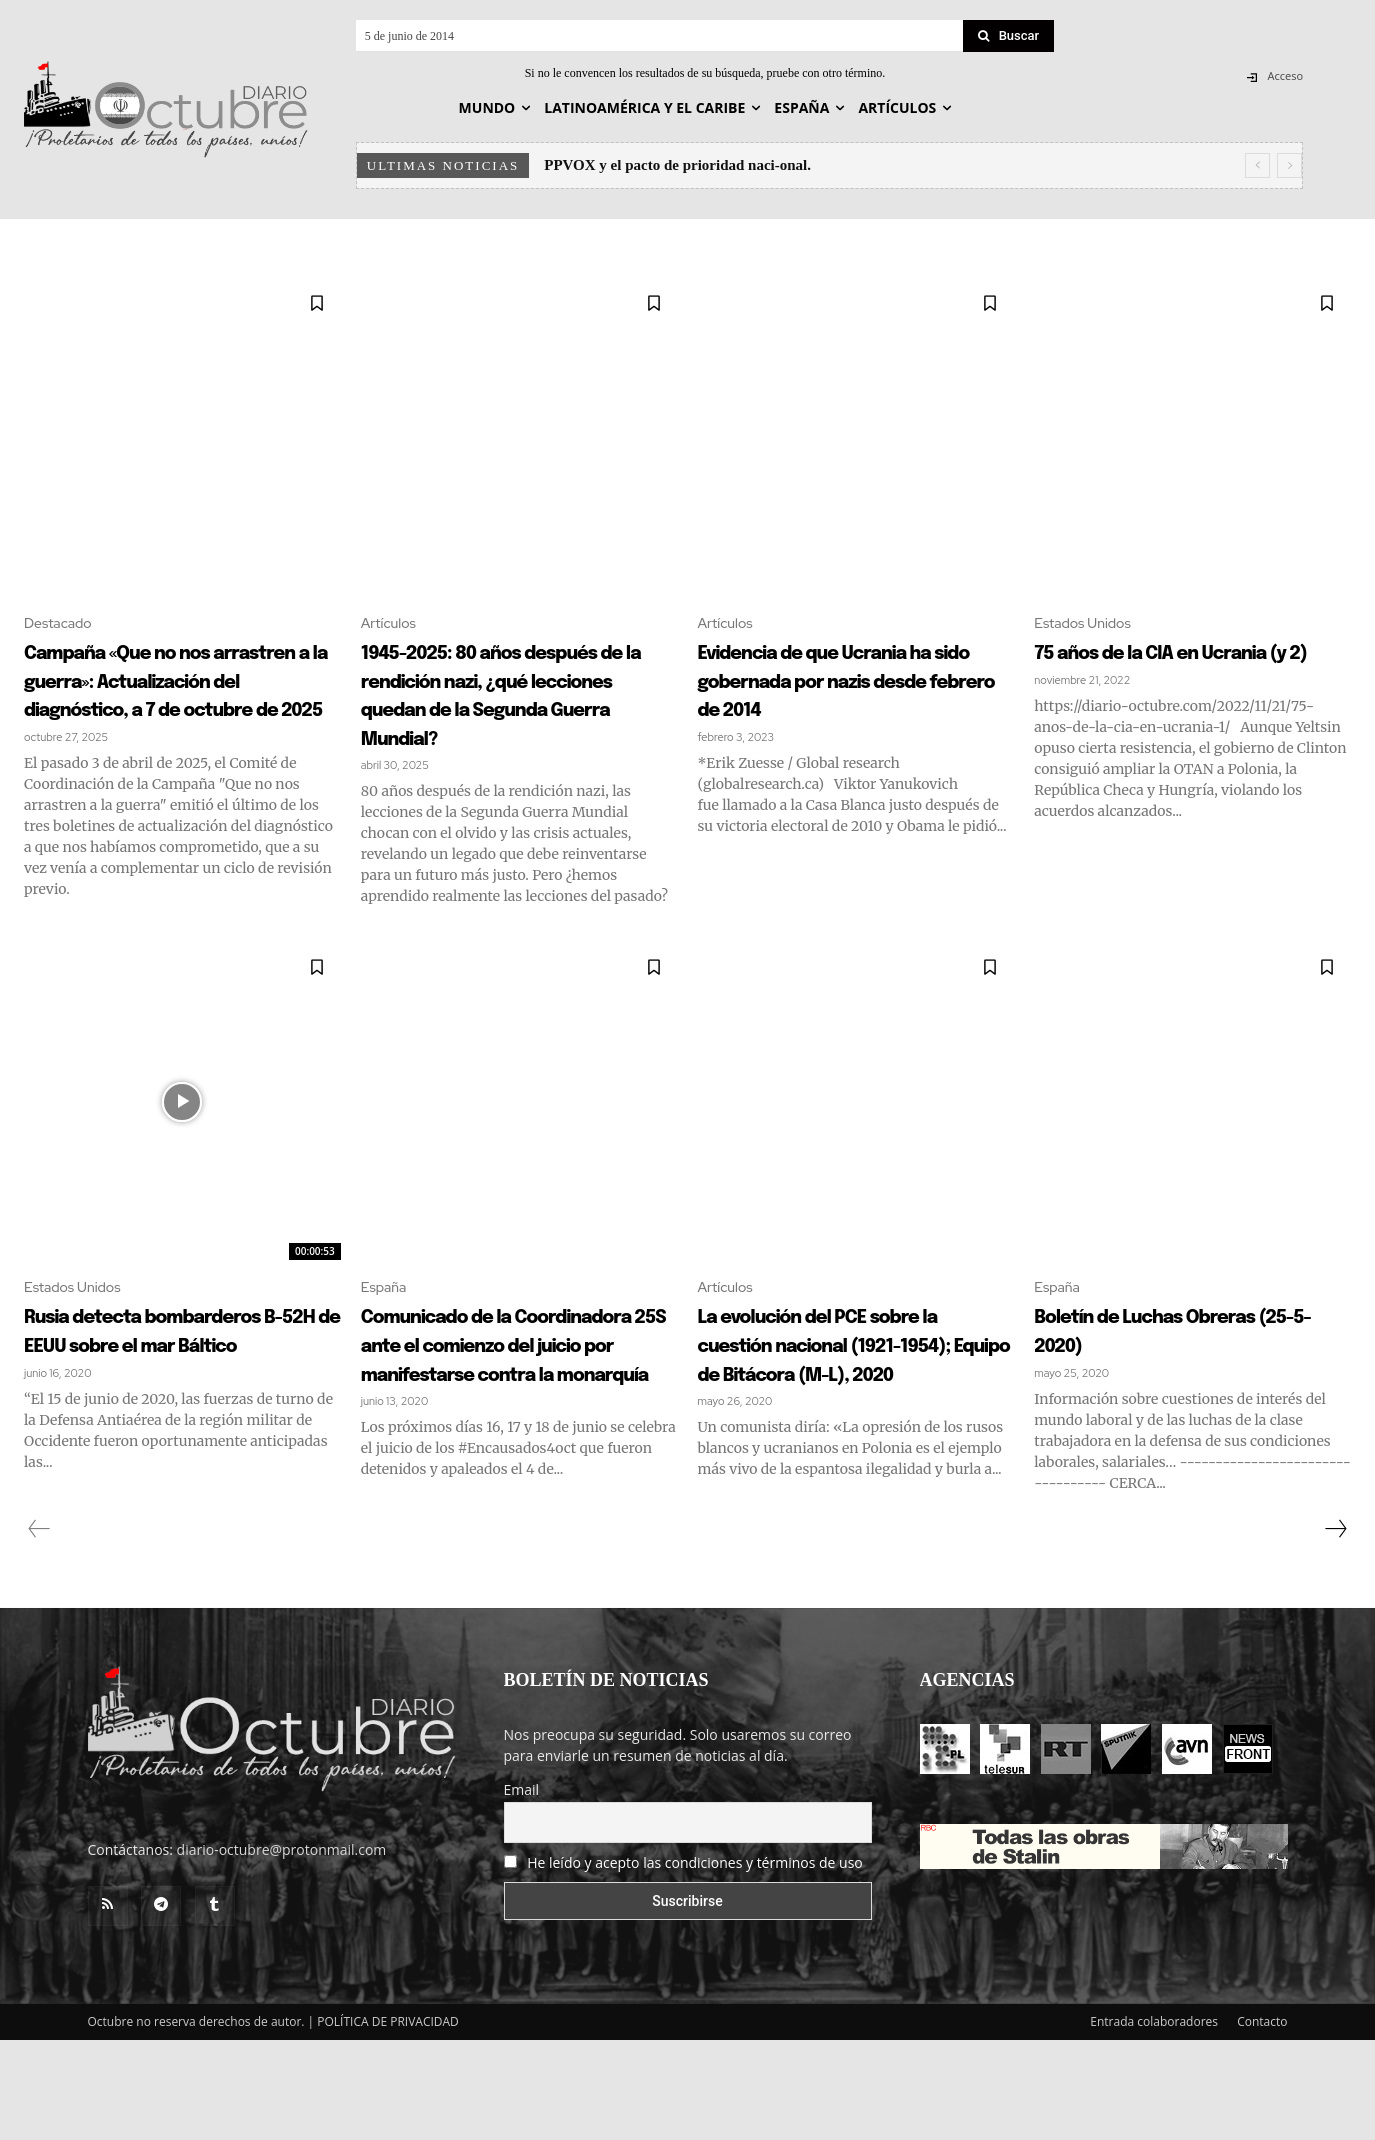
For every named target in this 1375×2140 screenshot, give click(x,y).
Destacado (63, 624)
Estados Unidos (1089, 624)
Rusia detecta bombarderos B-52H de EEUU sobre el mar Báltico (169, 1415)
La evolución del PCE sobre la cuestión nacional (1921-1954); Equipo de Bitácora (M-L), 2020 (856, 1429)
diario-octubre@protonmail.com (282, 1949)
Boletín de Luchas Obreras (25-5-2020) (1163, 1387)
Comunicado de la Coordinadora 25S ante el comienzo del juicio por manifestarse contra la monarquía (518, 1429)
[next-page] (1335, 1629)
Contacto (1262, 2121)
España (387, 1341)
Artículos (392, 624)
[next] (1289, 165)
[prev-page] (39, 1629)
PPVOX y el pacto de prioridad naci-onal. (677, 165)
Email (522, 1889)
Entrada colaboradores (1154, 2121)
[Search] (1009, 36)
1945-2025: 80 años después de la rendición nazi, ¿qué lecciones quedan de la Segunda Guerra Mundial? (510, 711)
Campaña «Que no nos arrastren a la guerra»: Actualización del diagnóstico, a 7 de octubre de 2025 (164, 711)
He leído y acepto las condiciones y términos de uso (695, 1962)
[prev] (1257, 165)
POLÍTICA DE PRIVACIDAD (388, 2121)
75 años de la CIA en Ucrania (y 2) (1156, 669)
